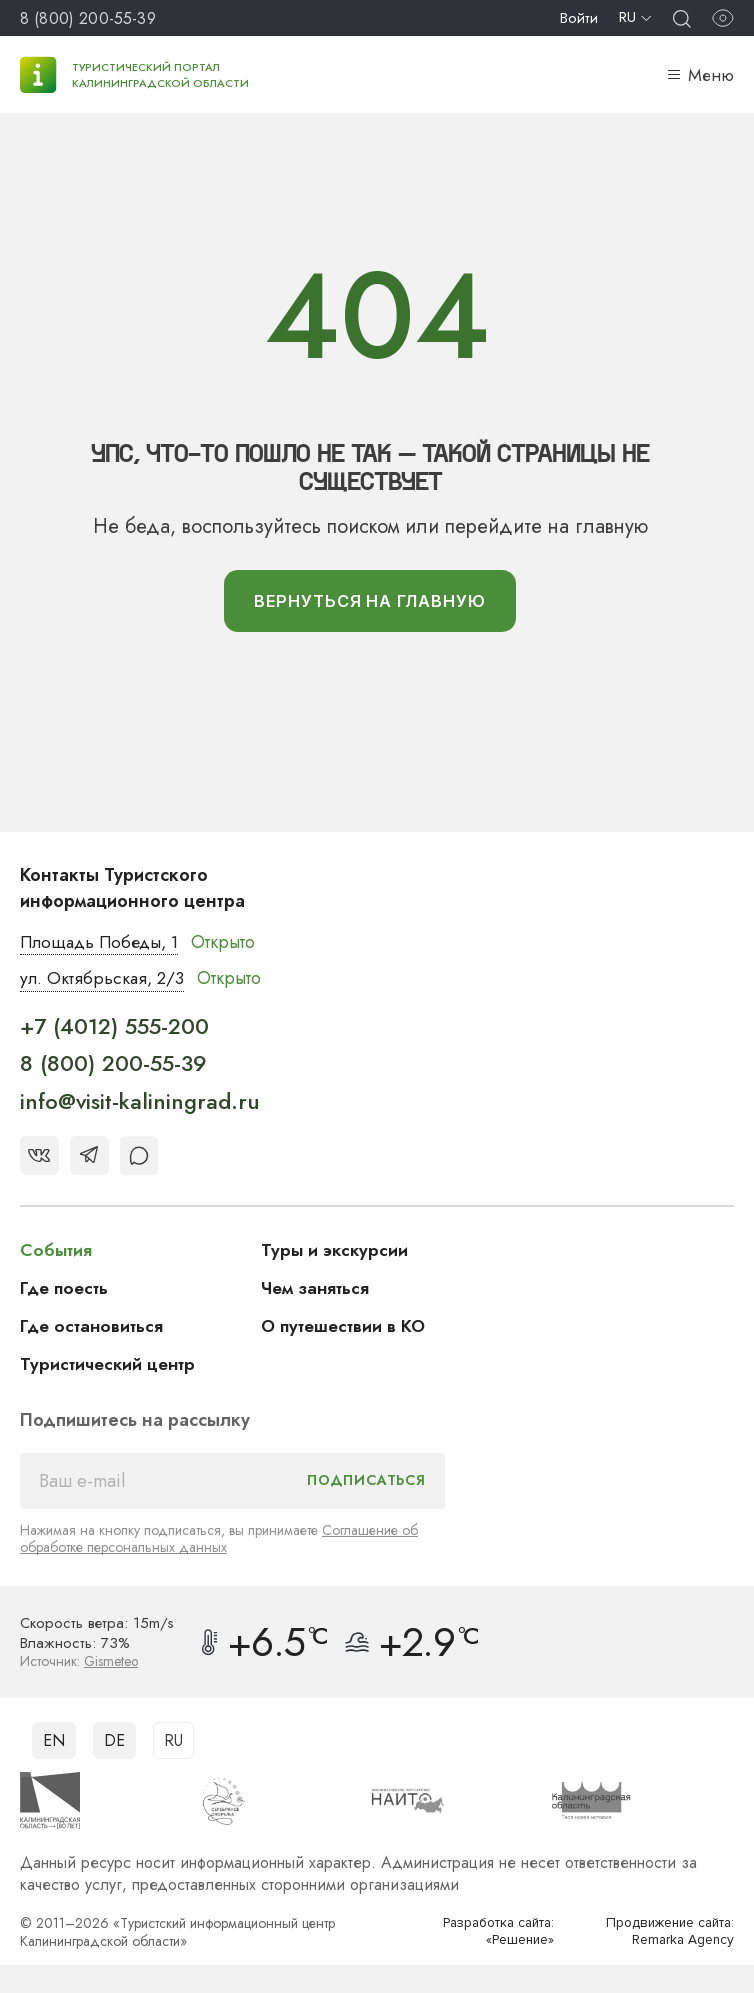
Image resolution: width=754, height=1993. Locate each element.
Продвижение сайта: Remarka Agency (665, 1933)
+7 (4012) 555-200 (114, 1029)
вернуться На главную (369, 602)
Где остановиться (94, 1329)
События (57, 1253)
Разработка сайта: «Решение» (493, 1933)
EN (54, 1742)
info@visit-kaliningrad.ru (140, 1104)
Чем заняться (317, 1291)
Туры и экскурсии (336, 1253)
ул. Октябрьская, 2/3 (104, 981)
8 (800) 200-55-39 (88, 18)
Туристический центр (111, 1367)
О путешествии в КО (347, 1329)
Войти (579, 18)
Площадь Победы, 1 (104, 944)
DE (114, 1742)
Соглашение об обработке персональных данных (219, 1541)
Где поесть (66, 1291)
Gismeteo (112, 1664)
